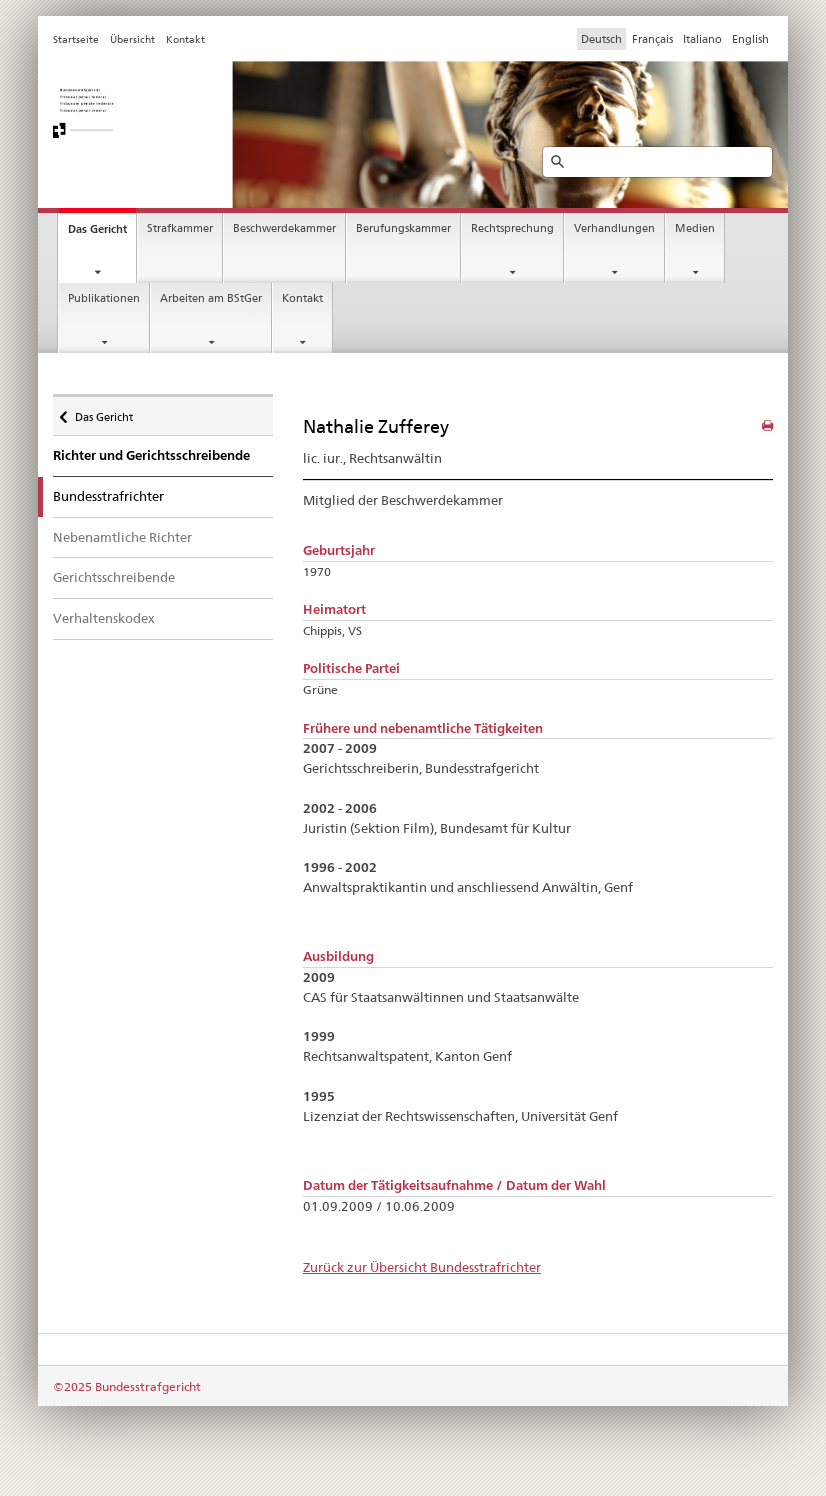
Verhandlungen (614, 228)
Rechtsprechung (512, 228)
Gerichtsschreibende (114, 577)
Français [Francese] (652, 39)
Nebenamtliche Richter (122, 537)
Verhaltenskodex (104, 618)
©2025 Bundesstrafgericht (127, 1386)
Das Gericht (97, 229)
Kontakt (302, 298)
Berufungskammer (403, 228)
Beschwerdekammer (284, 228)
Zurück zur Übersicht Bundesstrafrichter (422, 1267)
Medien (695, 228)
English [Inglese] (750, 39)
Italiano (702, 39)
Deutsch (601, 39)
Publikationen (104, 298)
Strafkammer (180, 228)
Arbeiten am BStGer (211, 298)
